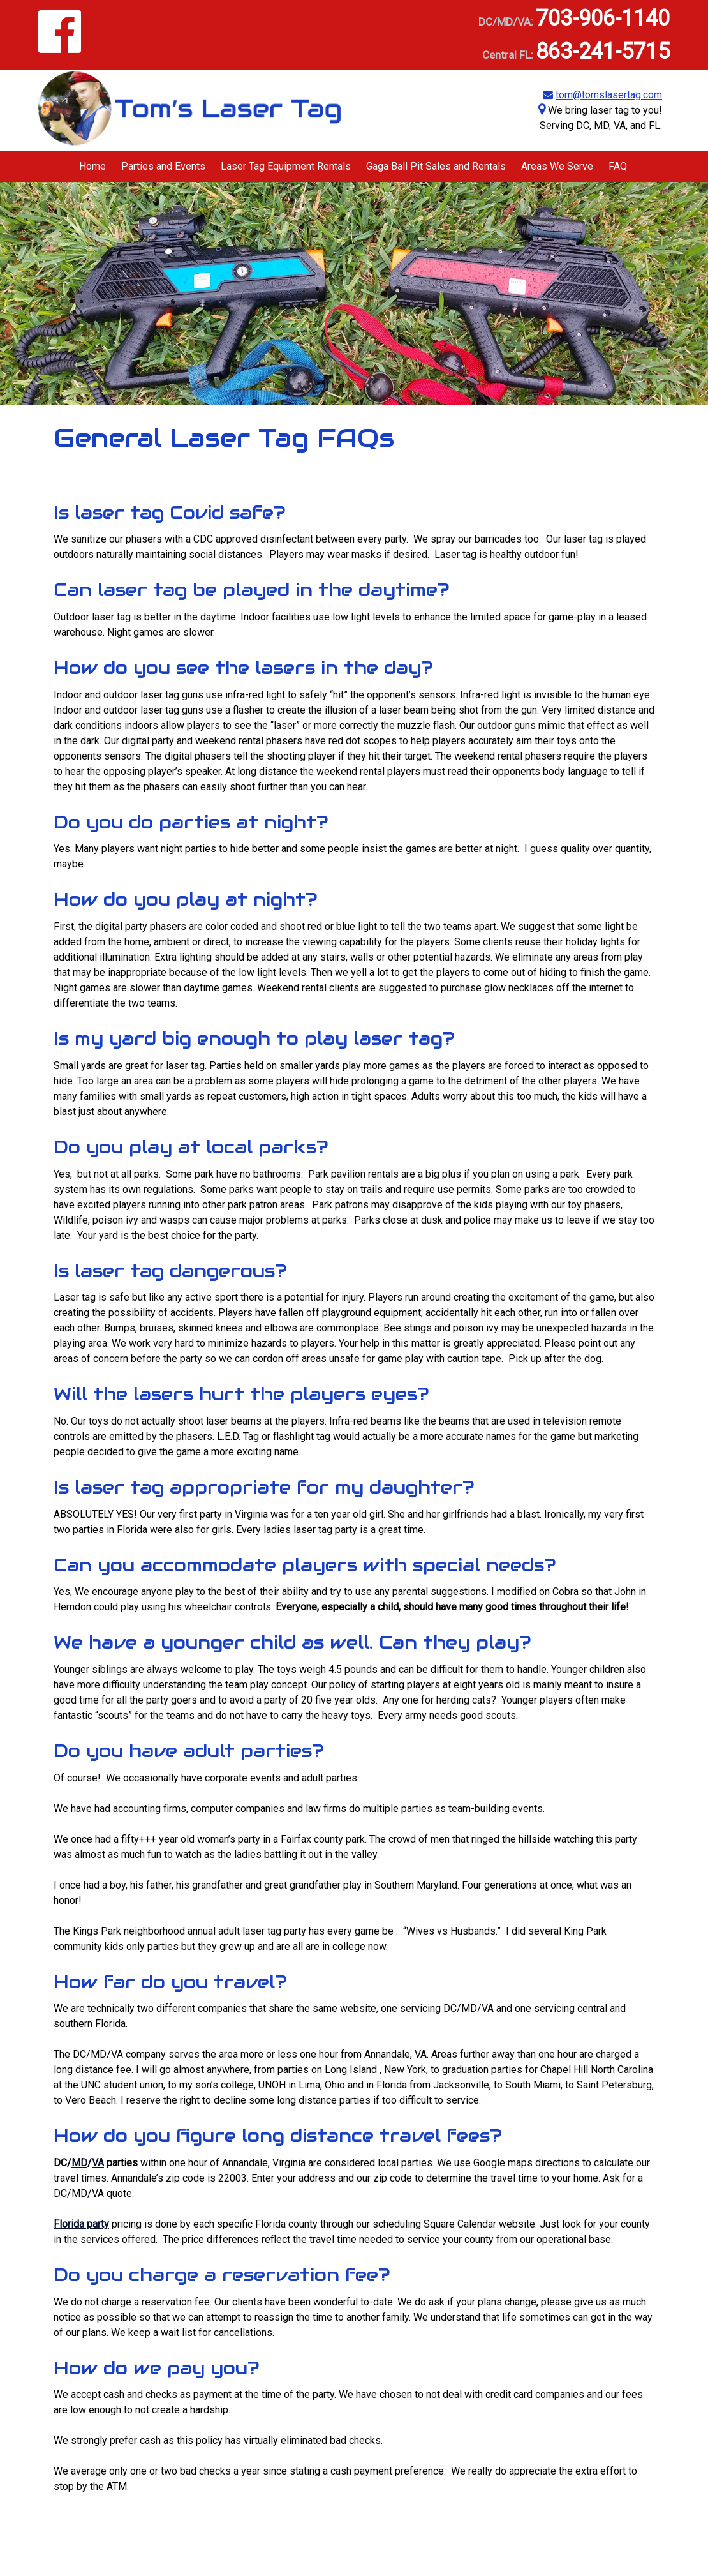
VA (98, 2163)
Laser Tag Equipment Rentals (286, 166)
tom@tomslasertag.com (609, 95)
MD (79, 2163)
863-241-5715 (603, 51)
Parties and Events (163, 166)
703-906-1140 (603, 18)
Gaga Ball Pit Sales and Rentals (436, 166)
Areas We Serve (557, 166)
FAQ (617, 166)
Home (92, 166)
